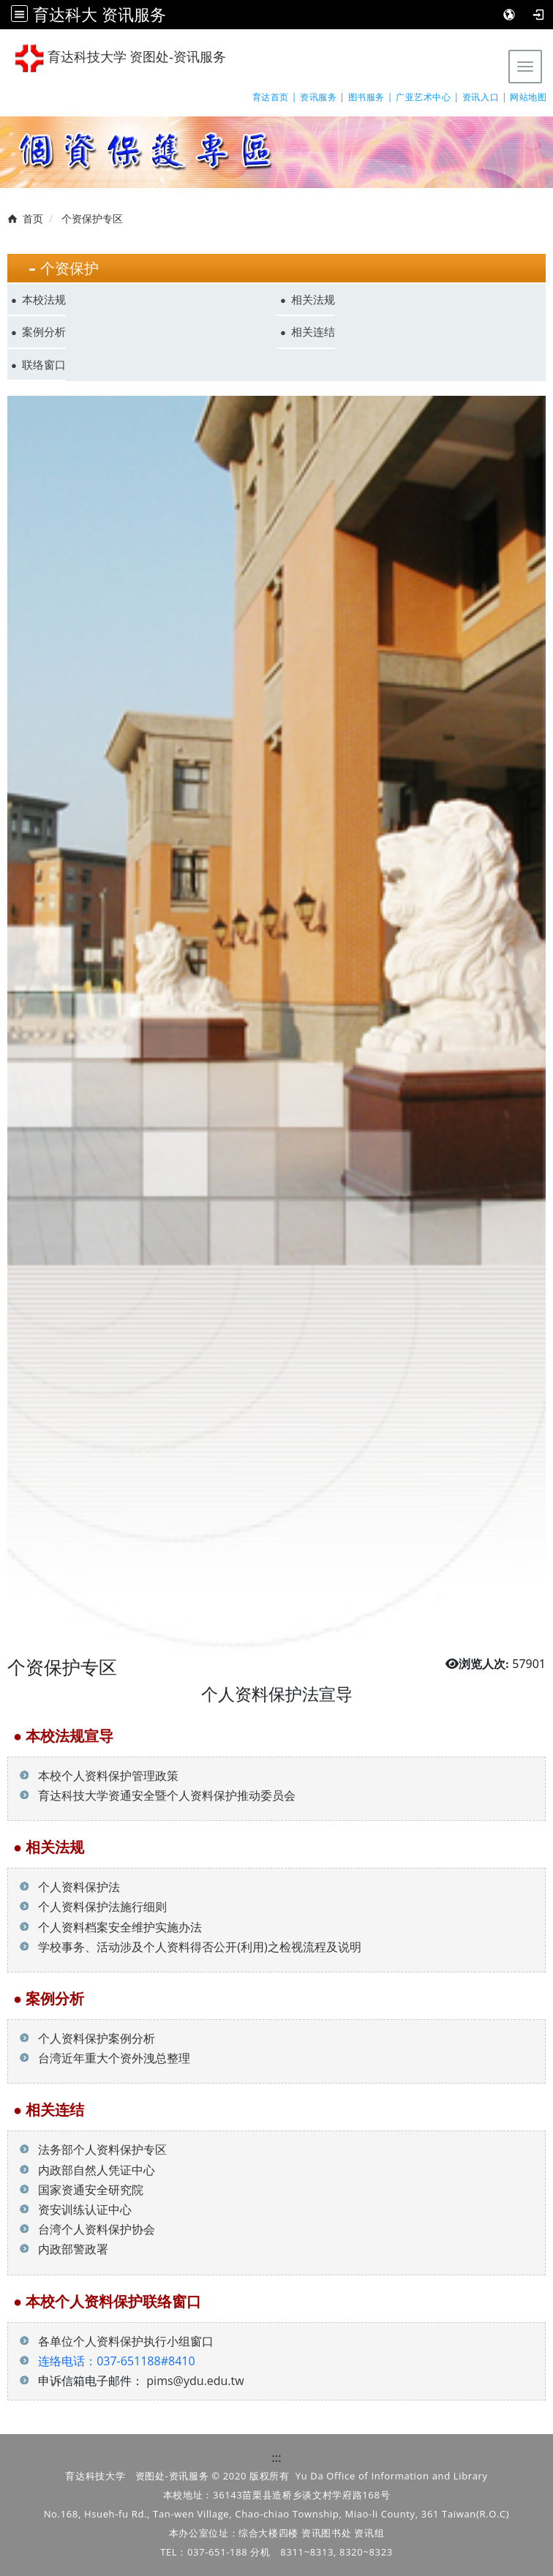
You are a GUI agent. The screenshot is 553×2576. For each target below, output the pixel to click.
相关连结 (313, 331)
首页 (33, 218)
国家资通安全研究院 (81, 2190)
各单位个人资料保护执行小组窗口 (126, 2341)
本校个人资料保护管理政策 (99, 1776)
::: (277, 2457)
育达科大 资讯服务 (99, 14)
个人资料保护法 (70, 1887)
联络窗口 (44, 364)
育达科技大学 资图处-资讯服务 (120, 58)
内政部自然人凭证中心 (87, 2170)
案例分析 (44, 331)
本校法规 (44, 299)
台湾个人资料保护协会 (87, 2229)
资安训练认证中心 (76, 2209)
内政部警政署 (64, 2249)
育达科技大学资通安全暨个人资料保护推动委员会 (158, 1795)
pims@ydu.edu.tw (195, 2381)
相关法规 (313, 299)
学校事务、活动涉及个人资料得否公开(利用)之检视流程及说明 (190, 1947)
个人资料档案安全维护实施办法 (111, 1927)
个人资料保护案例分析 (87, 2038)
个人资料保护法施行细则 (93, 1907)
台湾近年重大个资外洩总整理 (105, 2058)
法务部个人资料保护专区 (93, 2149)
